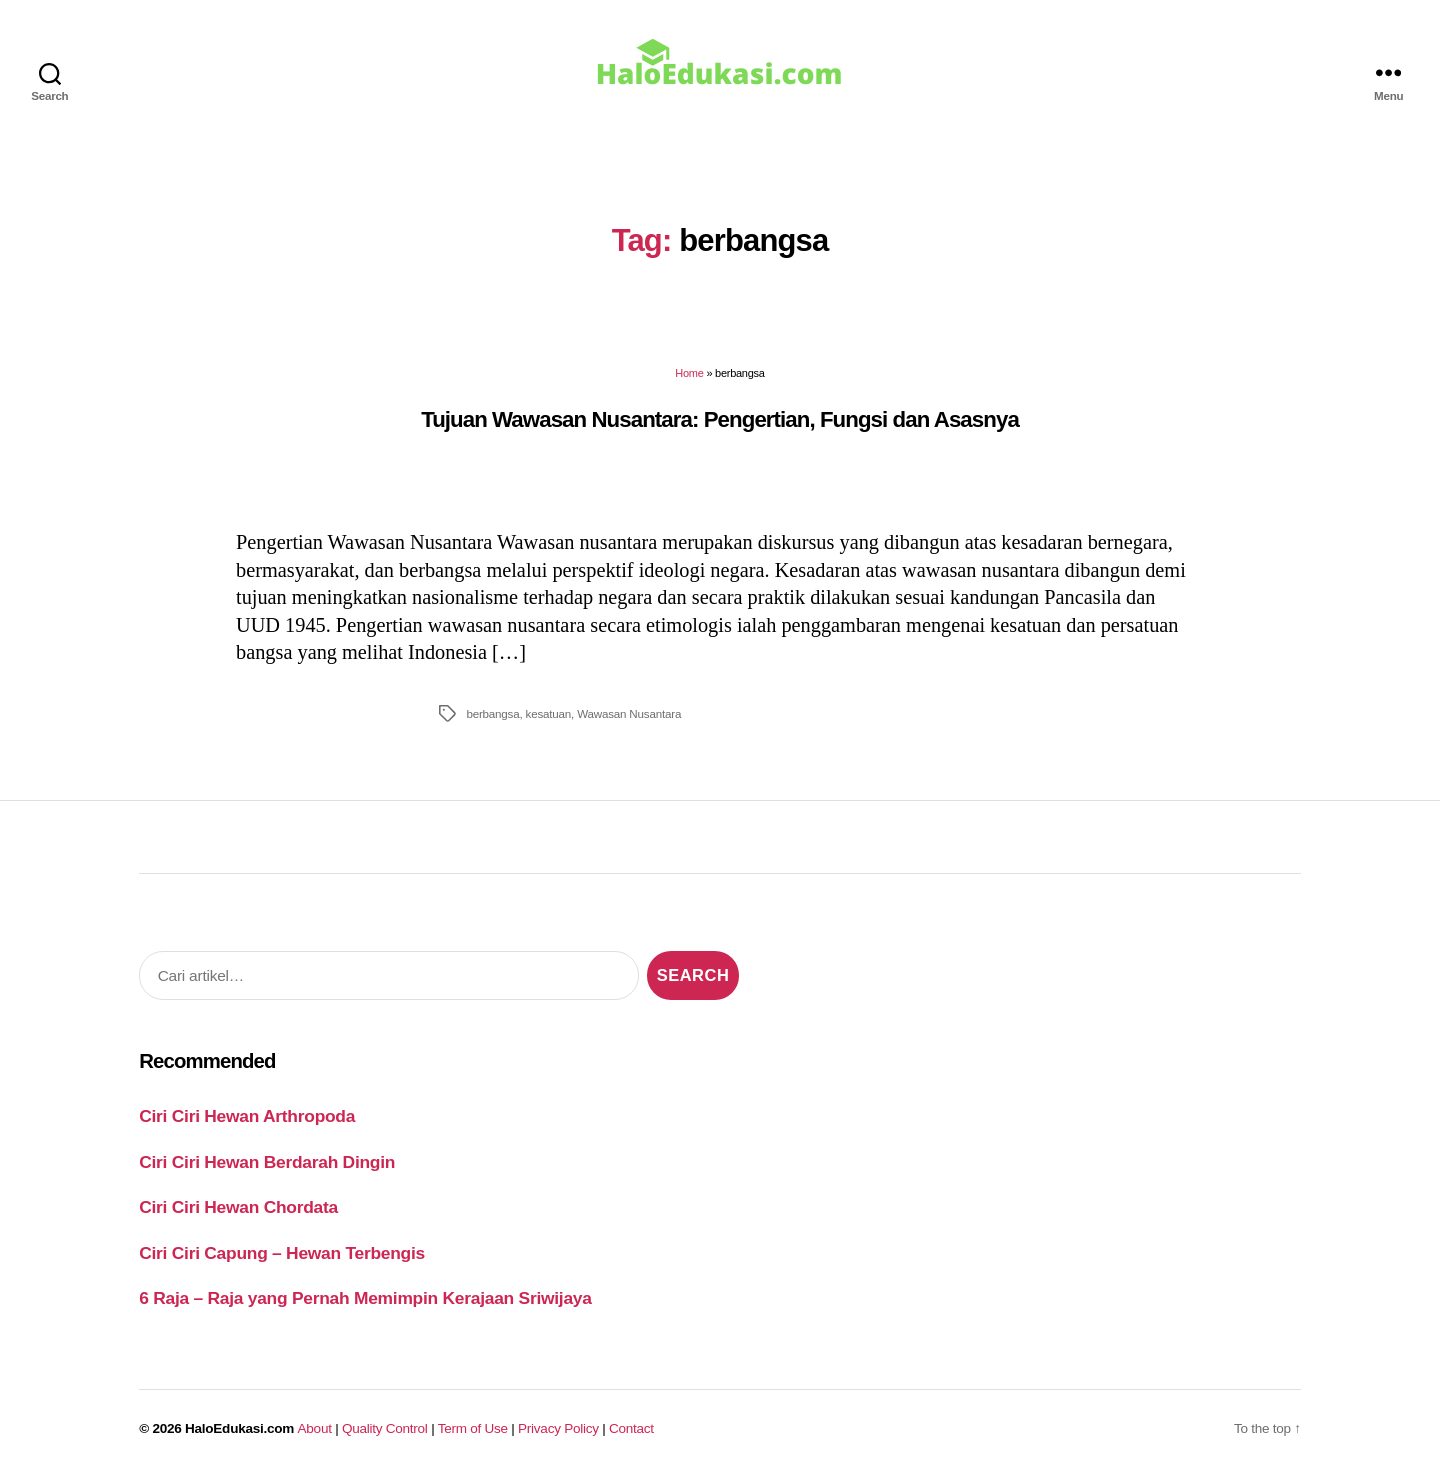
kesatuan (549, 713)
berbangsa (492, 713)
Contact (631, 1428)
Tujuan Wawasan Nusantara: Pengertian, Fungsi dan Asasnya (720, 419)
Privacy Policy (558, 1428)
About (315, 1428)
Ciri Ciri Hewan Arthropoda (247, 1116)
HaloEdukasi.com (239, 1428)
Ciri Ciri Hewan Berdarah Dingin (267, 1162)
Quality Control (385, 1428)
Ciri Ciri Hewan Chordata (238, 1207)
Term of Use (473, 1428)
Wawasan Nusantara (629, 713)
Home (689, 373)
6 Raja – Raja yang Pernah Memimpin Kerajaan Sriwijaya (365, 1298)
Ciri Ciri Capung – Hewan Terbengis (282, 1253)
